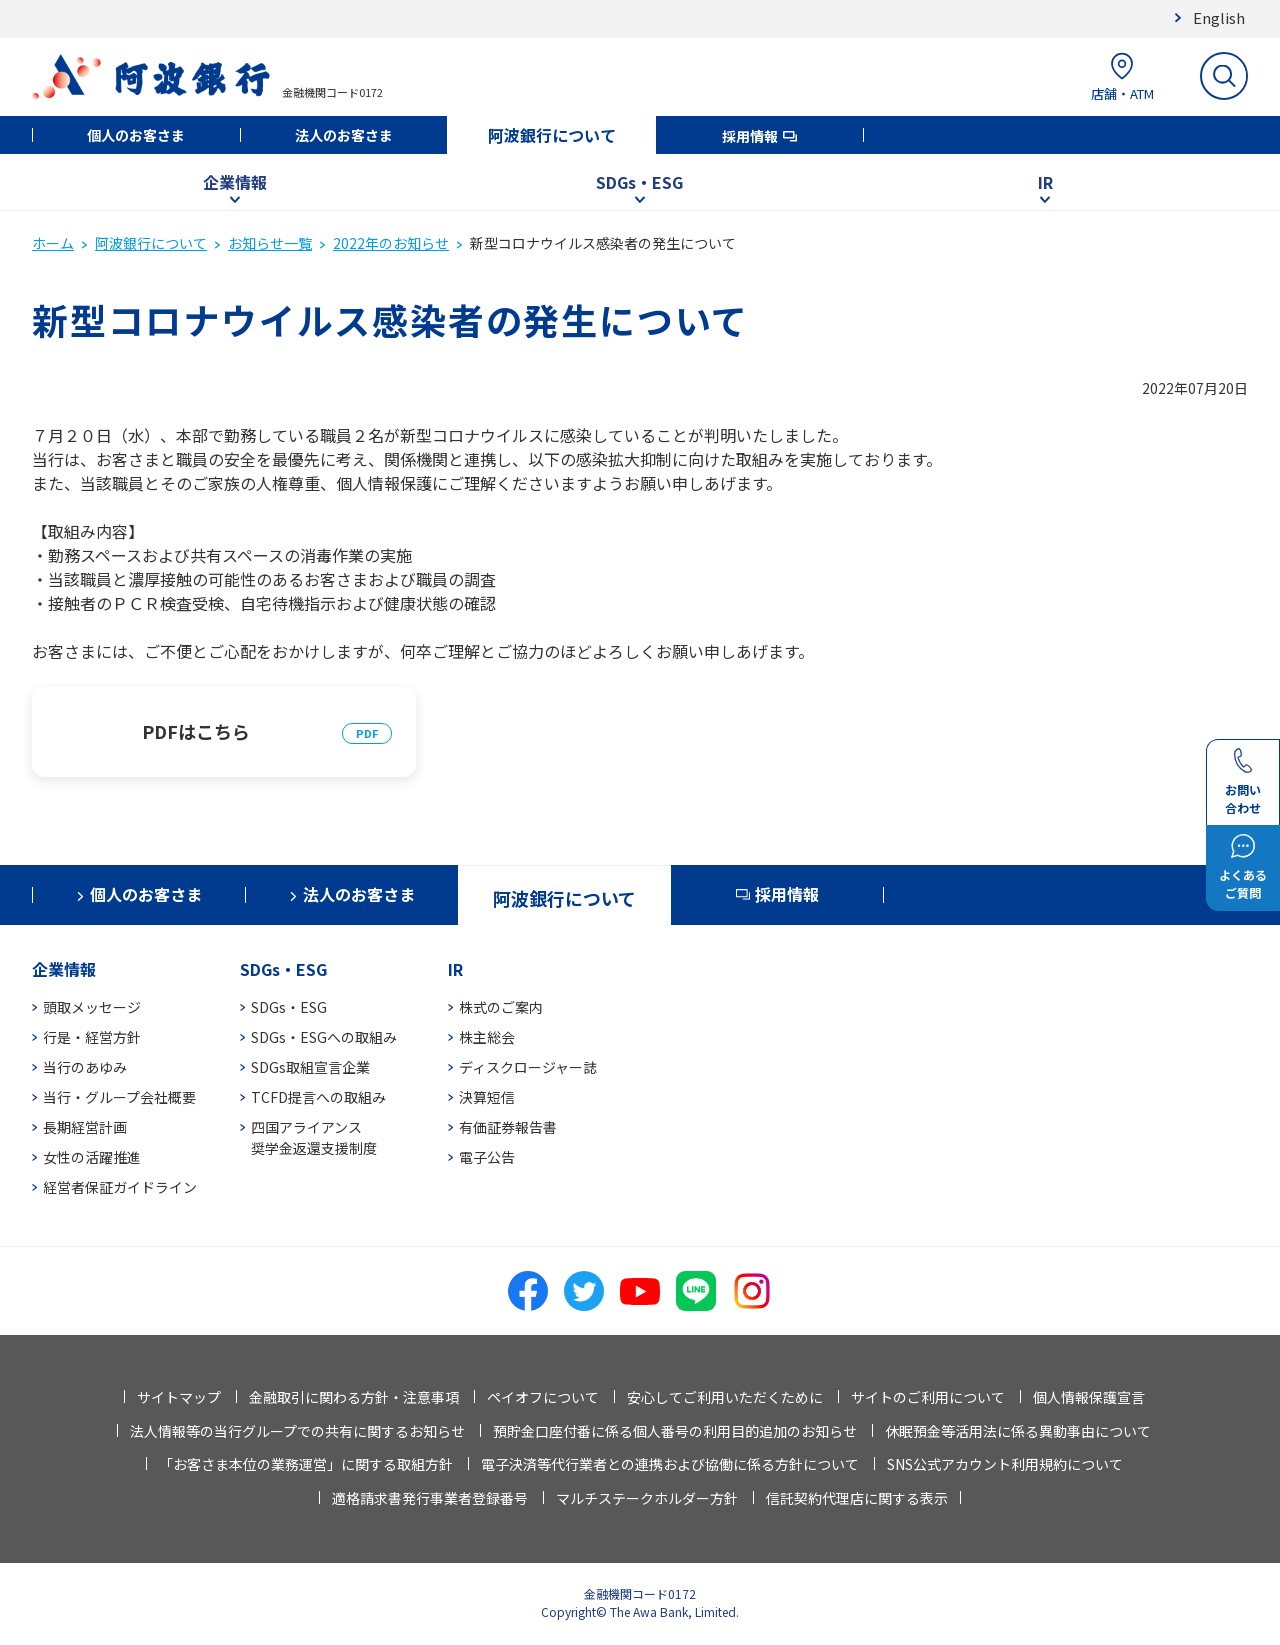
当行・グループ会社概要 (119, 1097)
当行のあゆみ (85, 1067)
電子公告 (487, 1157)
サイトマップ (179, 1397)
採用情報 (750, 136)
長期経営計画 (85, 1127)
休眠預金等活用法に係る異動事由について (1018, 1431)
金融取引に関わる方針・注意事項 (354, 1397)
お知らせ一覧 (270, 243)
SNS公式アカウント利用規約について (1005, 1464)
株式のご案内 (501, 1007)
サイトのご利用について (928, 1397)
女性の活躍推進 (92, 1157)
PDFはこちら (196, 731)
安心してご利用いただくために (725, 1397)
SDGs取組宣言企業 (310, 1067)
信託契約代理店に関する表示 (857, 1498)
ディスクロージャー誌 (528, 1067)
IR (1045, 182)
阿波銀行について (552, 135)
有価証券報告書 (508, 1127)
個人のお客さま (136, 135)
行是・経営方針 (92, 1037)
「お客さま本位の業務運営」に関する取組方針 (306, 1464)
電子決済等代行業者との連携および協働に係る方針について (670, 1464)
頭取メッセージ (92, 1007)
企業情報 (235, 182)
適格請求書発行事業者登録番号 (430, 1498)
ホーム (53, 243)
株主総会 (487, 1037)
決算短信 (487, 1097)
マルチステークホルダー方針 (647, 1498)
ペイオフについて (543, 1397)
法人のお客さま (344, 135)
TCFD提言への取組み (318, 1097)
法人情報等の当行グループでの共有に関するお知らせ (297, 1431)
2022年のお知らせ (391, 243)
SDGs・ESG (639, 182)
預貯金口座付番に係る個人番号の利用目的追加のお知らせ (675, 1431)
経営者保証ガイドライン (120, 1187)
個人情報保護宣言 (1089, 1397)
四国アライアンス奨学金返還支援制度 (314, 1137)
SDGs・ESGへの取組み (324, 1037)
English (1219, 17)
